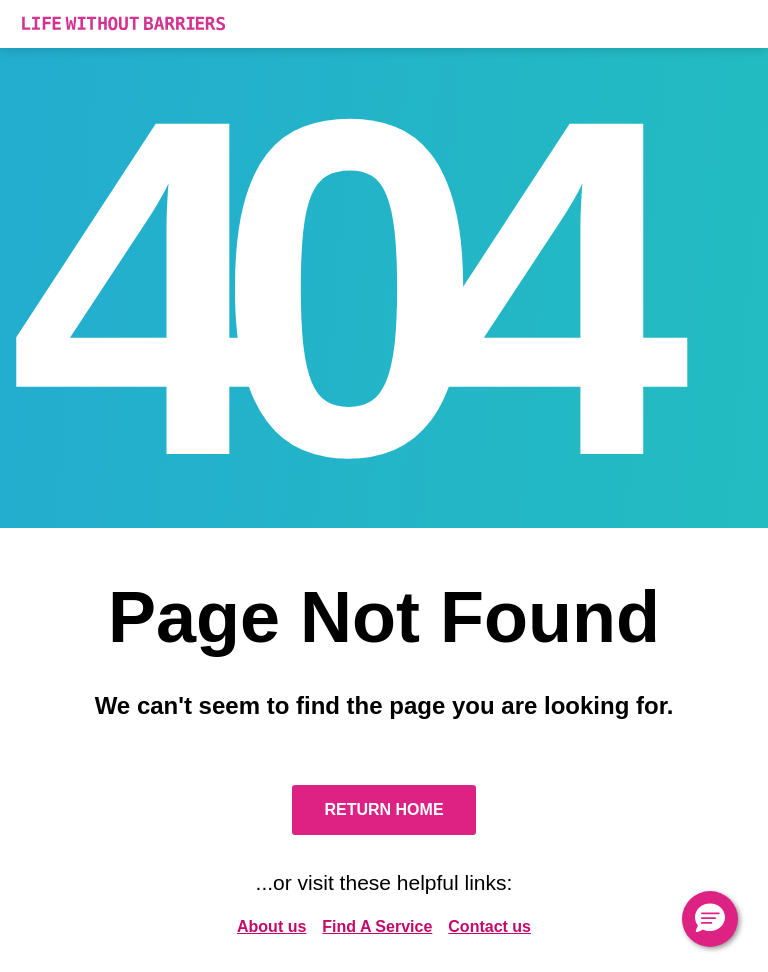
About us (271, 926)
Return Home (383, 809)
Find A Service (377, 926)
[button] (710, 919)
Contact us (489, 926)
